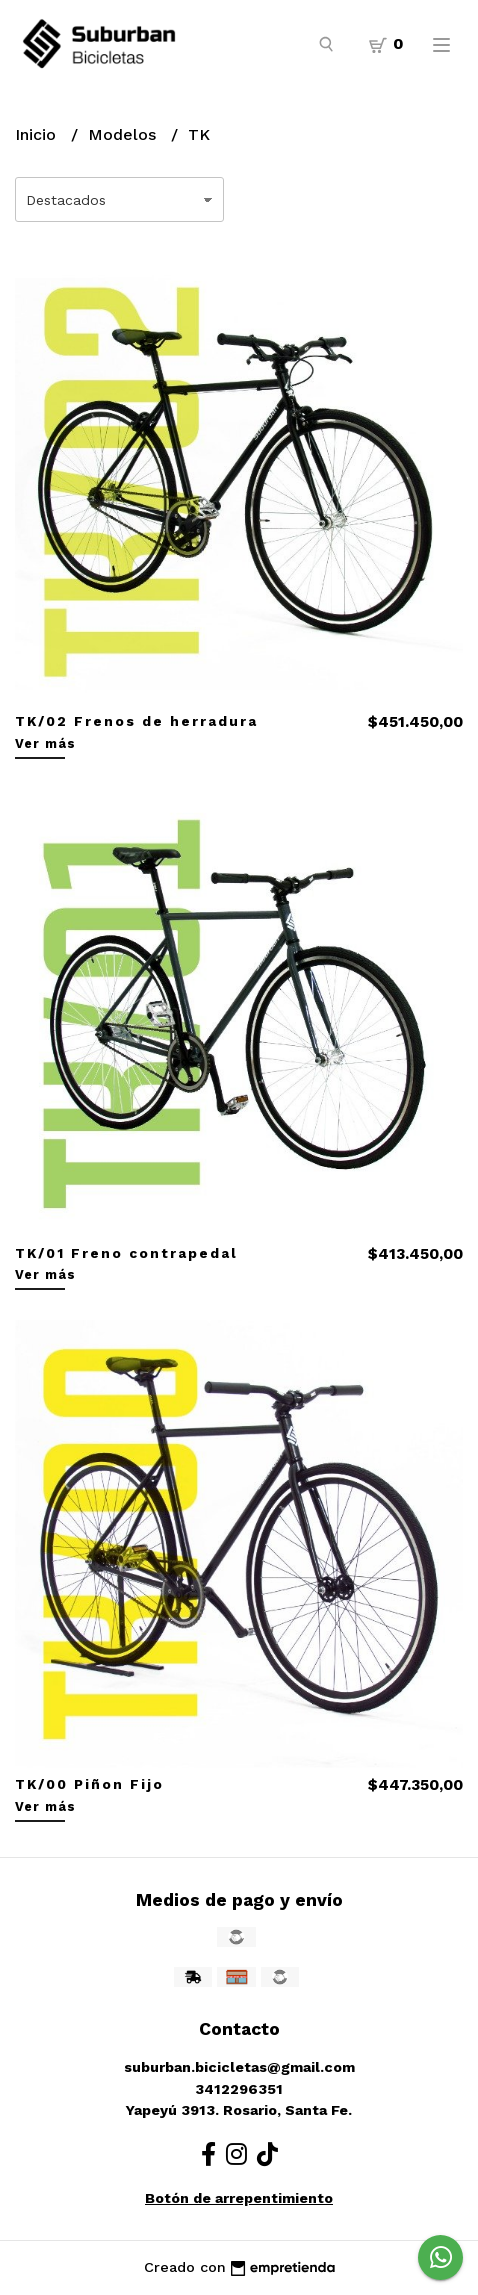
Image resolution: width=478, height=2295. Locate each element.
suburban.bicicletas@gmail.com (239, 2067)
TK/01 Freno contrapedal (126, 1253)
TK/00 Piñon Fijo (89, 1784)
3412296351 (239, 2089)
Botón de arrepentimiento (239, 2198)
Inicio (38, 134)
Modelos (124, 134)
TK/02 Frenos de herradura (136, 721)
